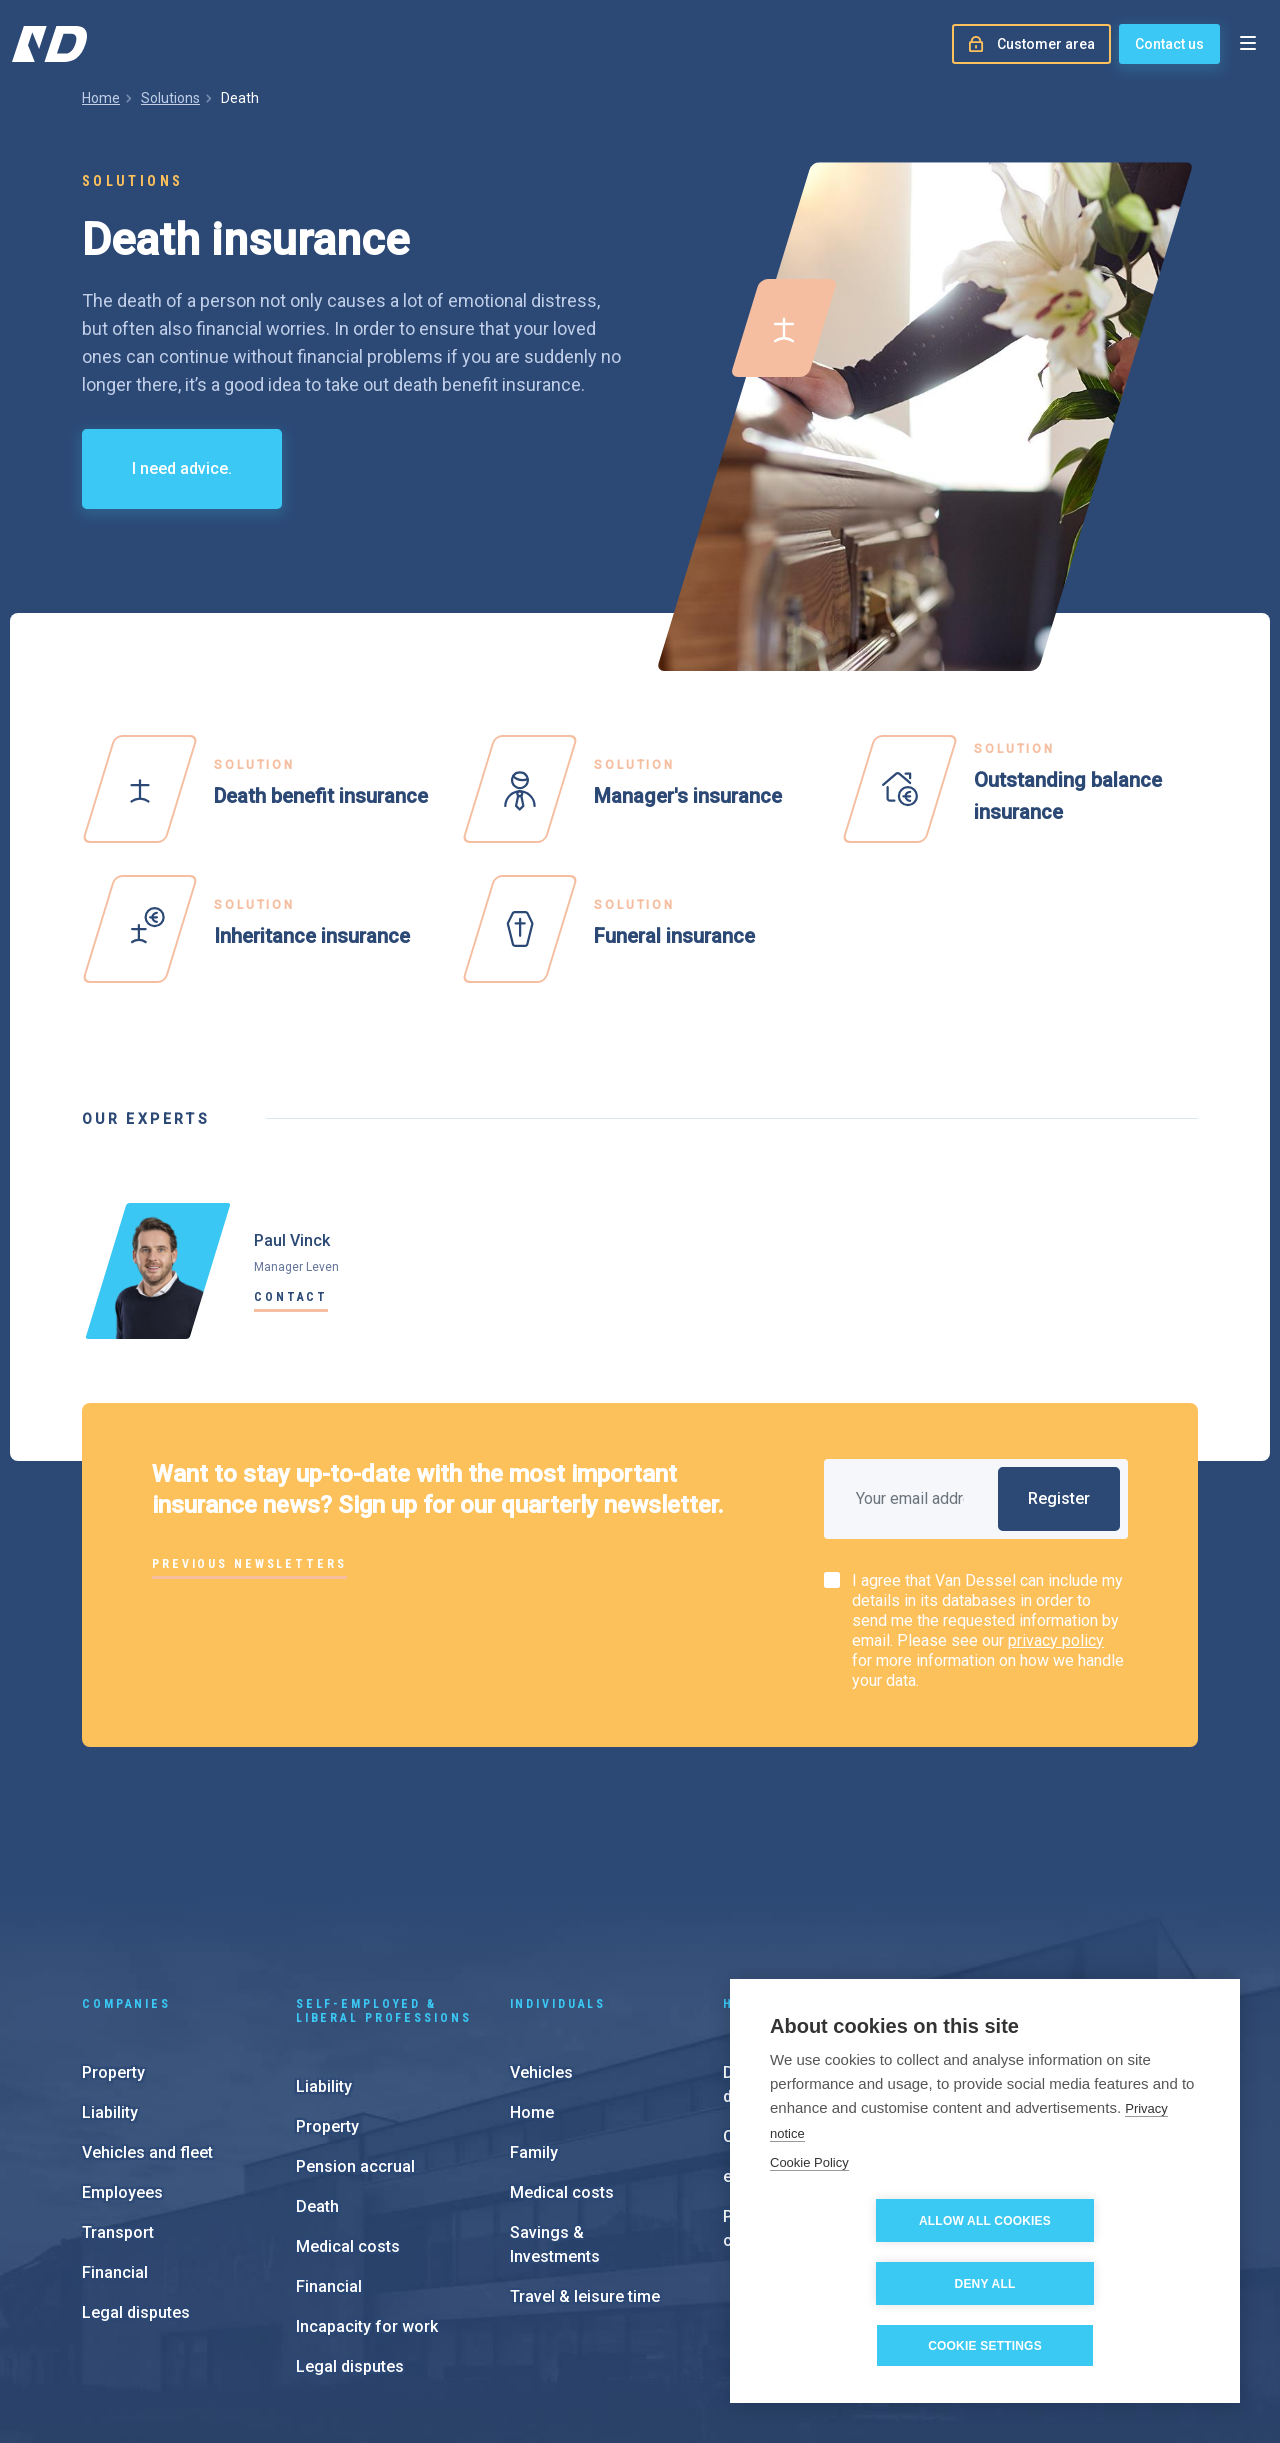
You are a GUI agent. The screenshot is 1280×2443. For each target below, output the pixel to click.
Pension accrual (355, 2032)
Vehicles (541, 1938)
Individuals (558, 1870)
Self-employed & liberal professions (384, 1877)
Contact (291, 1297)
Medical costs (348, 2112)
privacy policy (1056, 1640)
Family (534, 2018)
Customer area (778, 2002)
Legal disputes (136, 2178)
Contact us (1169, 44)
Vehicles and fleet (147, 2018)
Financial (115, 2138)
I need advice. (182, 468)
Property (113, 1938)
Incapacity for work (367, 2192)
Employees (122, 2058)
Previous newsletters (249, 1564)
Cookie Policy (809, 2225)
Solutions (170, 98)
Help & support (789, 1870)
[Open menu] (1248, 44)
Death (317, 2072)
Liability (110, 1978)
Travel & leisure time (585, 2162)
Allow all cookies (870, 2284)
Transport (118, 2098)
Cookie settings (985, 2346)
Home (101, 98)
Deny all (1100, 2284)
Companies (126, 1870)
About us (1032, 2035)
